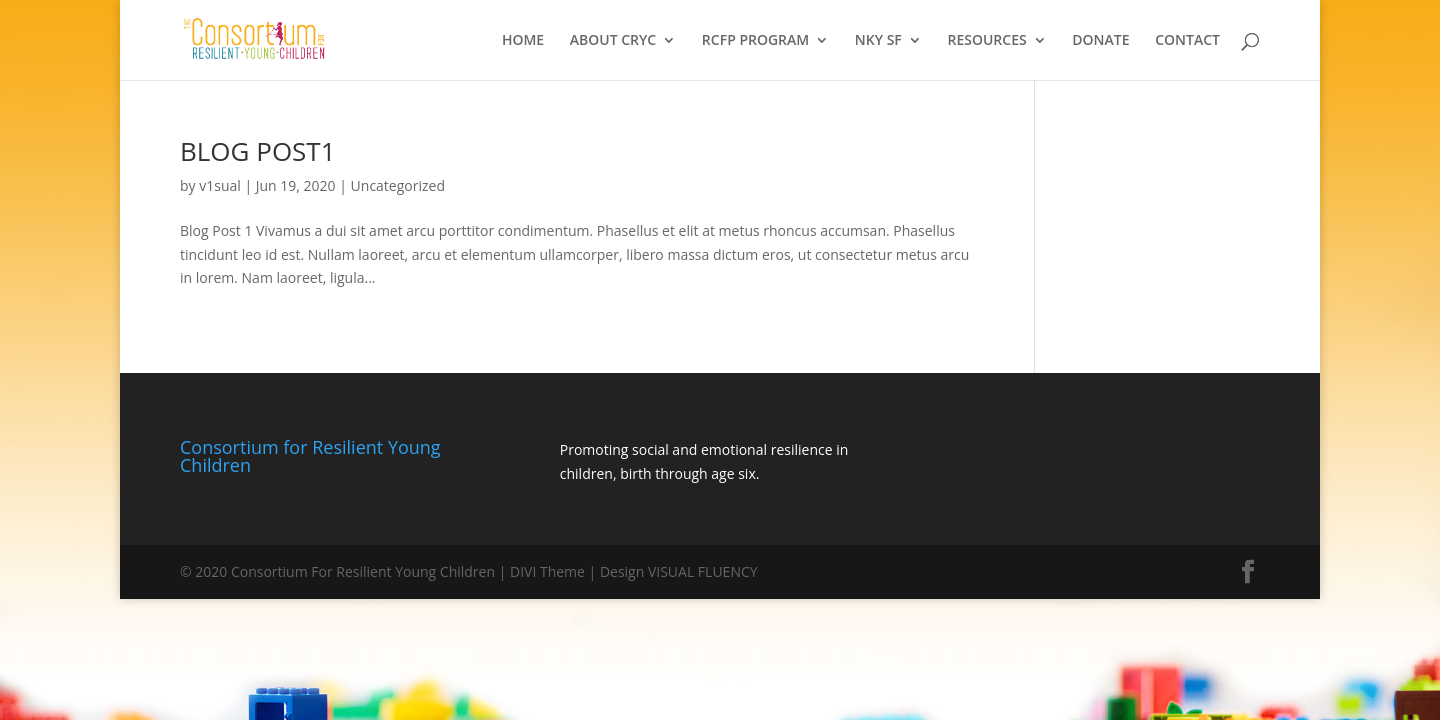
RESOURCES (986, 41)
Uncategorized (398, 185)
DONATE (1100, 41)
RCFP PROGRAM (755, 41)
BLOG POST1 (258, 151)
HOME (523, 41)
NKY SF (878, 41)
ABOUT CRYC (613, 41)
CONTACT (1187, 41)
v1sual (220, 185)
